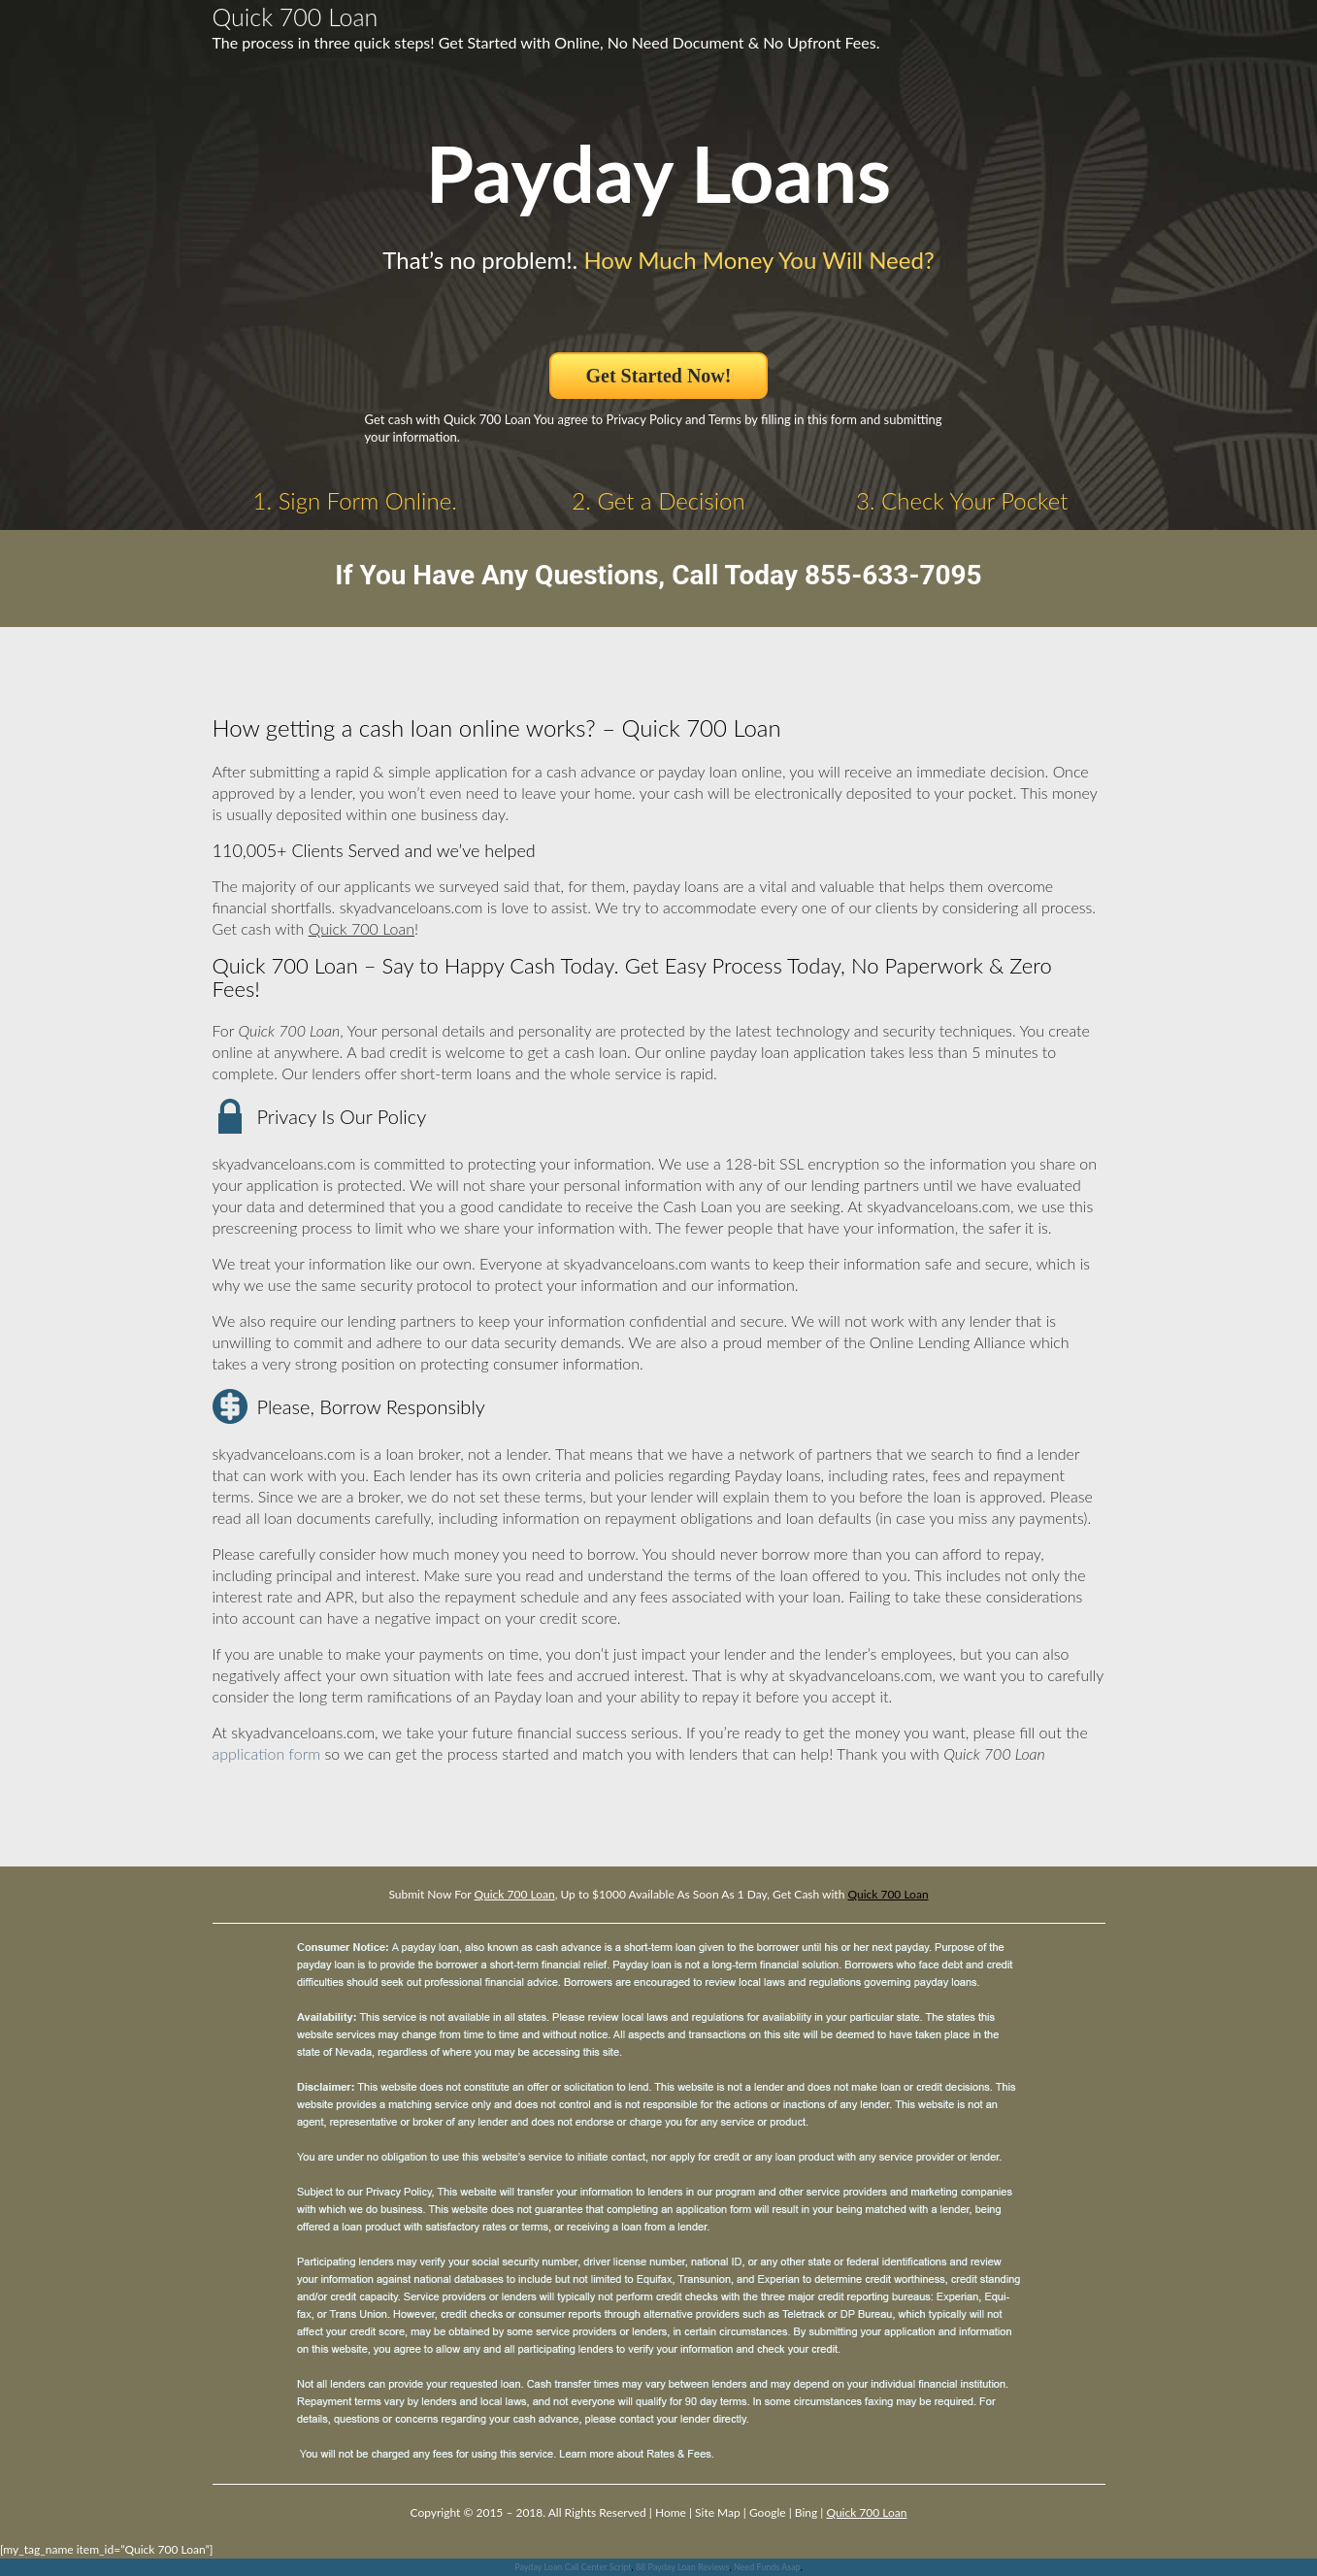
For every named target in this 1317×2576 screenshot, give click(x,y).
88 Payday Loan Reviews (683, 2566)
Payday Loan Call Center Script (572, 2566)
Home (670, 2512)
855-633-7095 (893, 575)
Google (767, 2512)
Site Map (718, 2512)
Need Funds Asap (767, 2566)
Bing (806, 2512)
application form (267, 1753)
